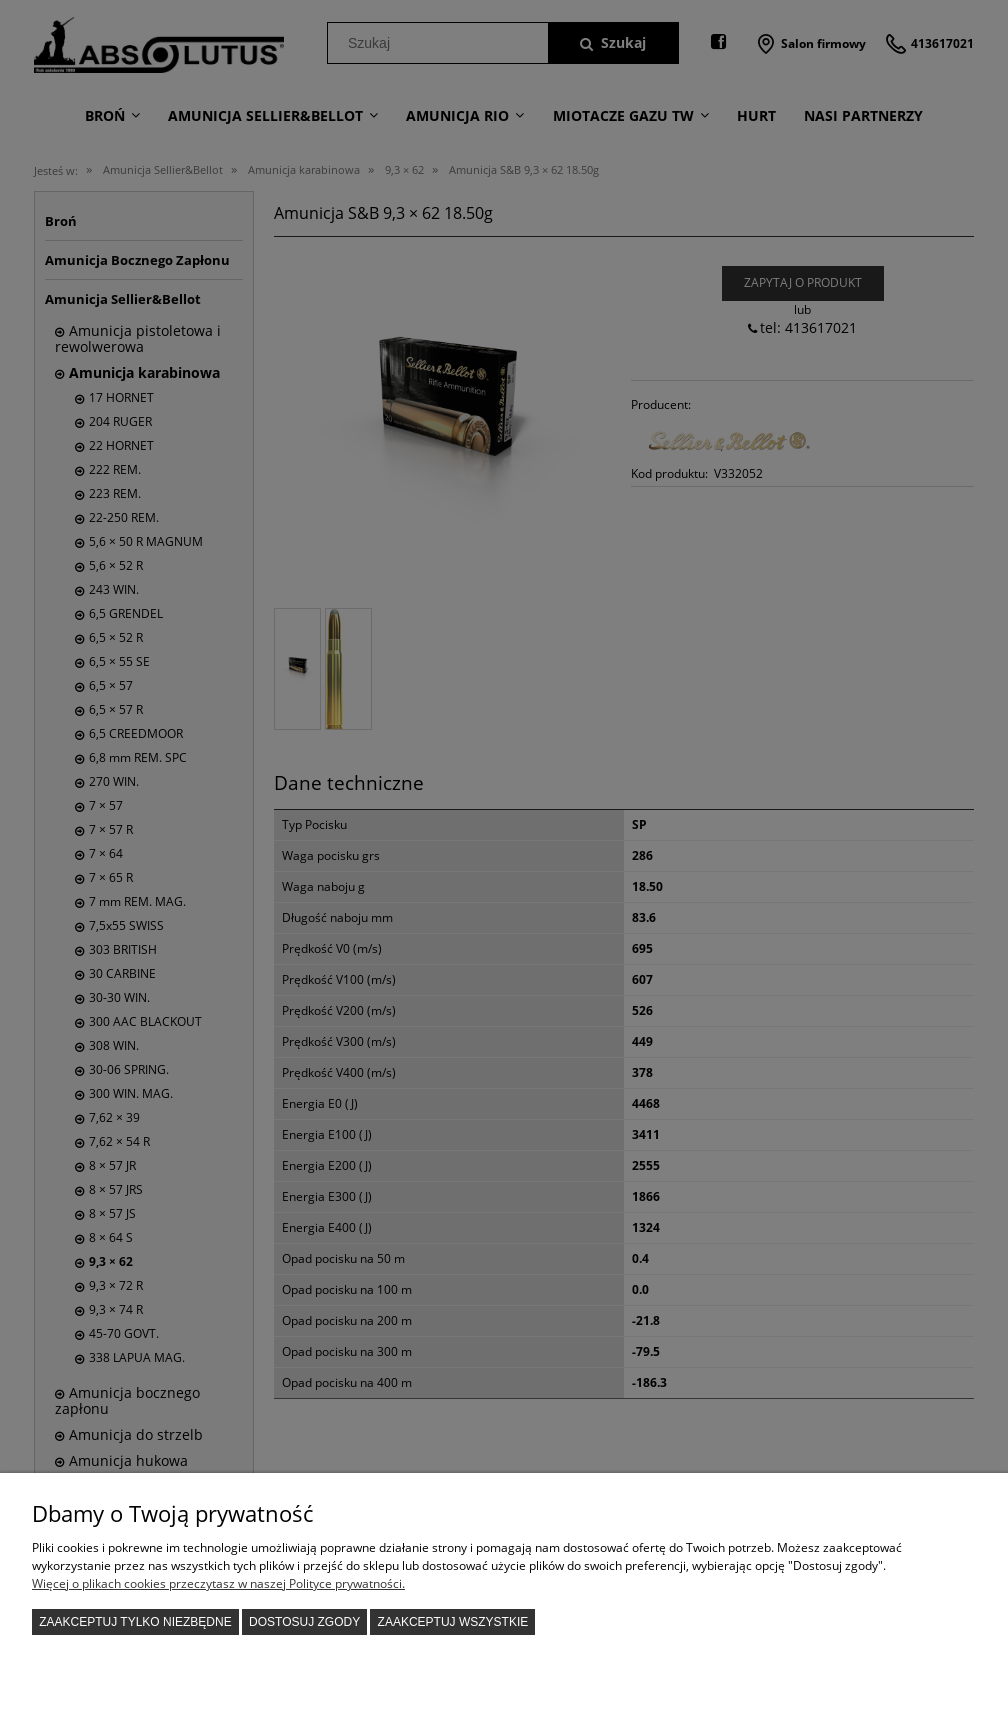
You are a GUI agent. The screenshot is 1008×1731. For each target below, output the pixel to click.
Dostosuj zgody (304, 1622)
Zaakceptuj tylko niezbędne (135, 1622)
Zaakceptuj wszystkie (453, 1622)
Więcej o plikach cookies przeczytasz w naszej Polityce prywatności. (218, 1583)
